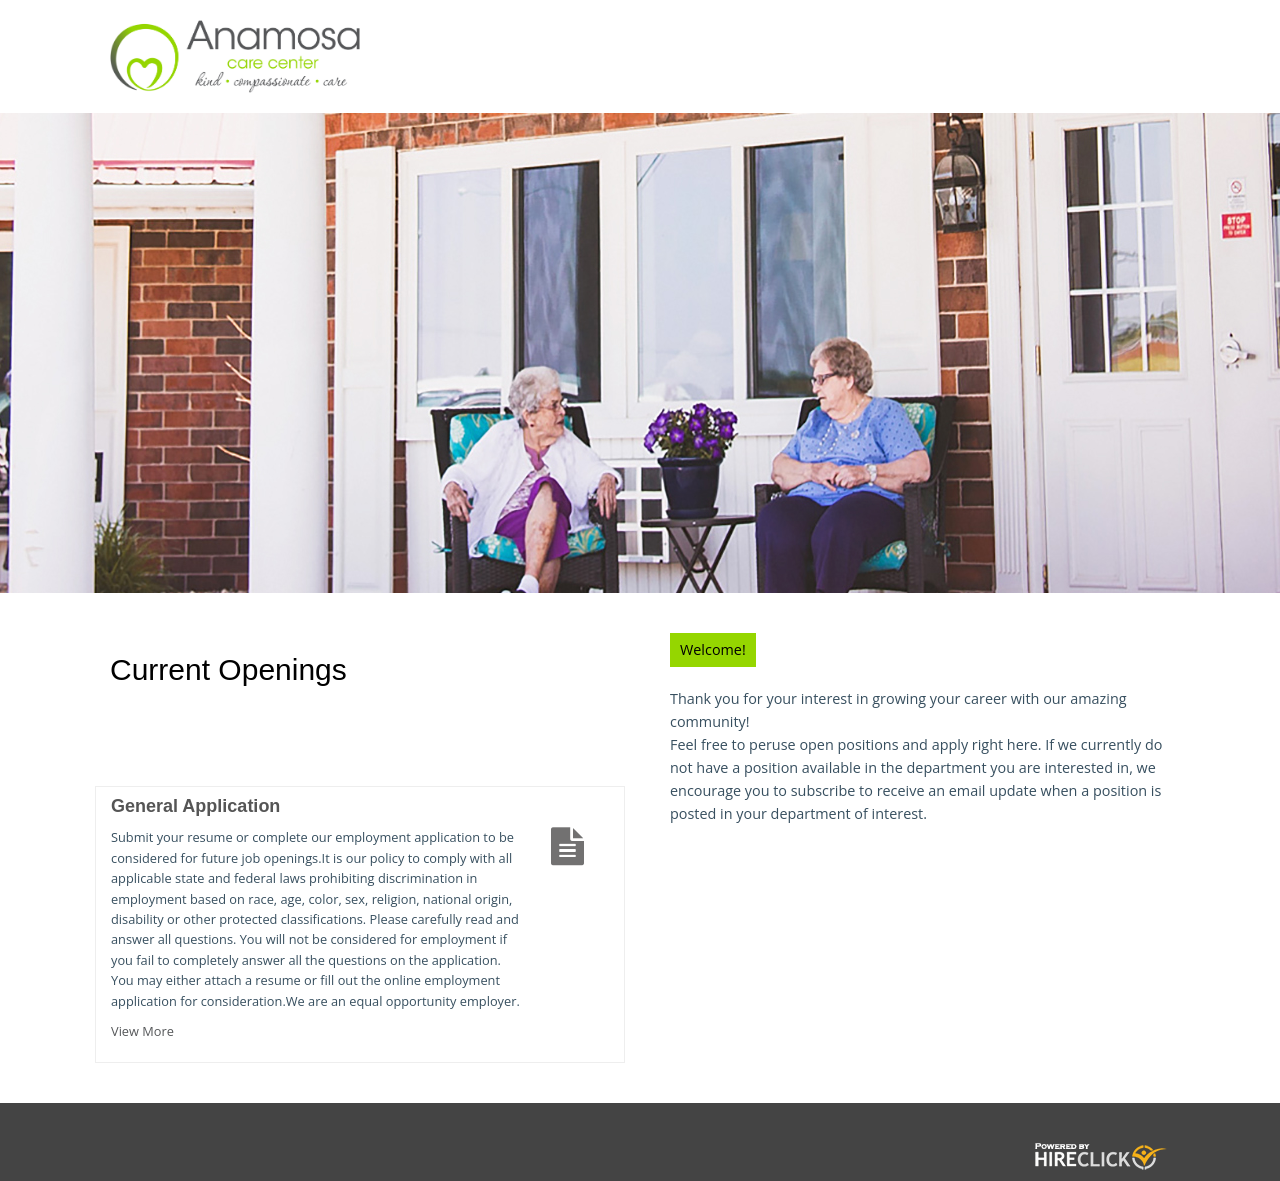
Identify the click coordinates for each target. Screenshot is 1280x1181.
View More (142, 1031)
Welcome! (713, 649)
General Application (195, 806)
